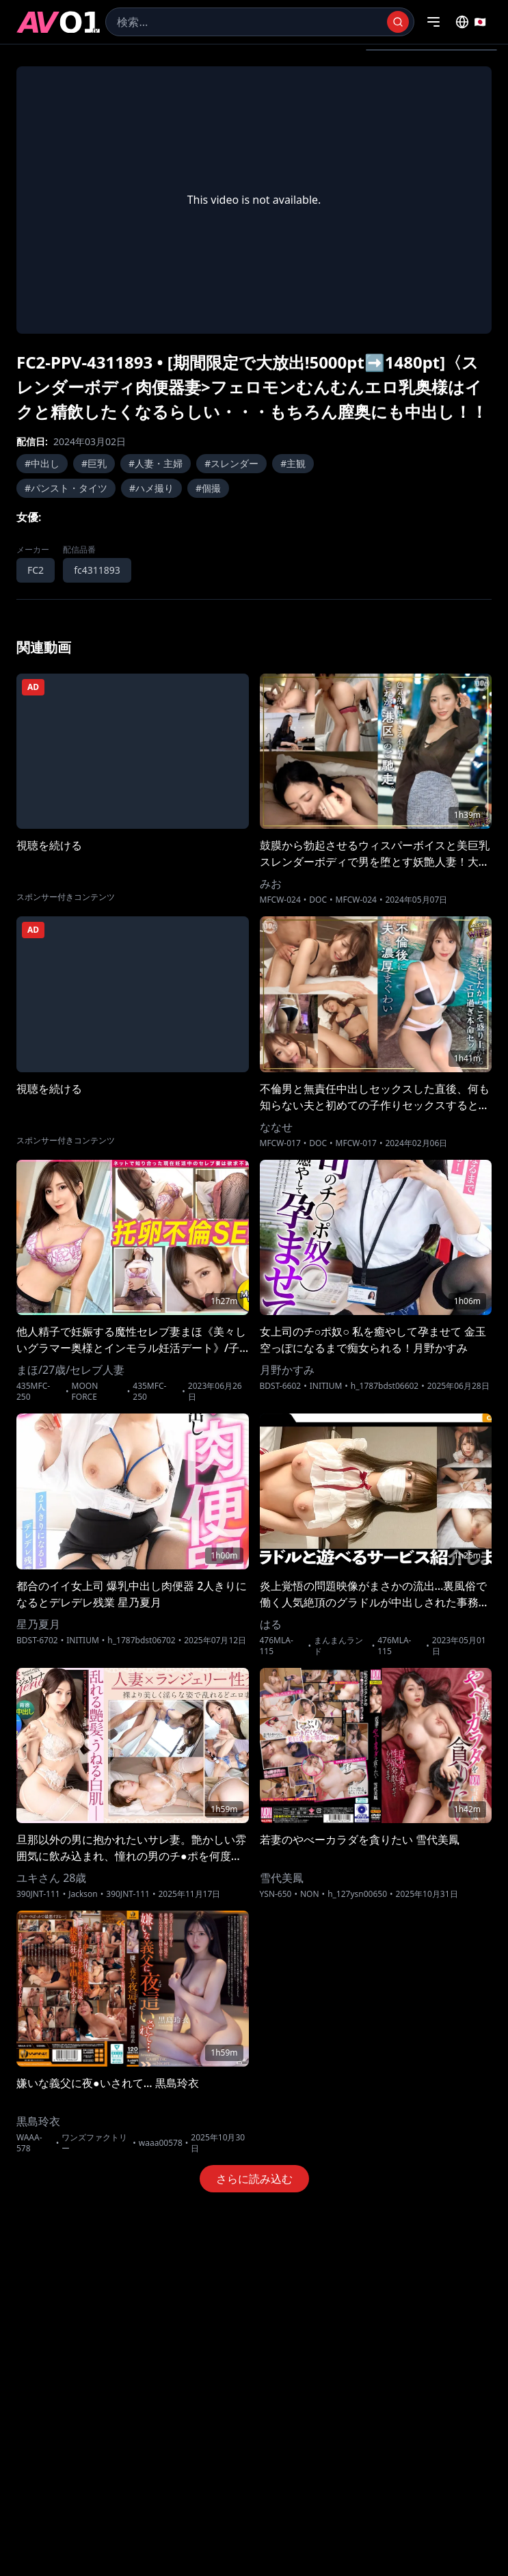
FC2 (35, 569)
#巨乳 (94, 463)
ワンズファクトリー (94, 2143)
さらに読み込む (254, 2178)
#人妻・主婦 (156, 463)
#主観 (293, 463)
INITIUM (326, 1386)
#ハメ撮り (151, 487)
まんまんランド (338, 1646)
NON (309, 1894)
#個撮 (208, 487)
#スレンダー (231, 463)
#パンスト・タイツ (66, 487)
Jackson (83, 1894)
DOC (318, 899)
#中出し (42, 463)
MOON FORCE (85, 1392)
